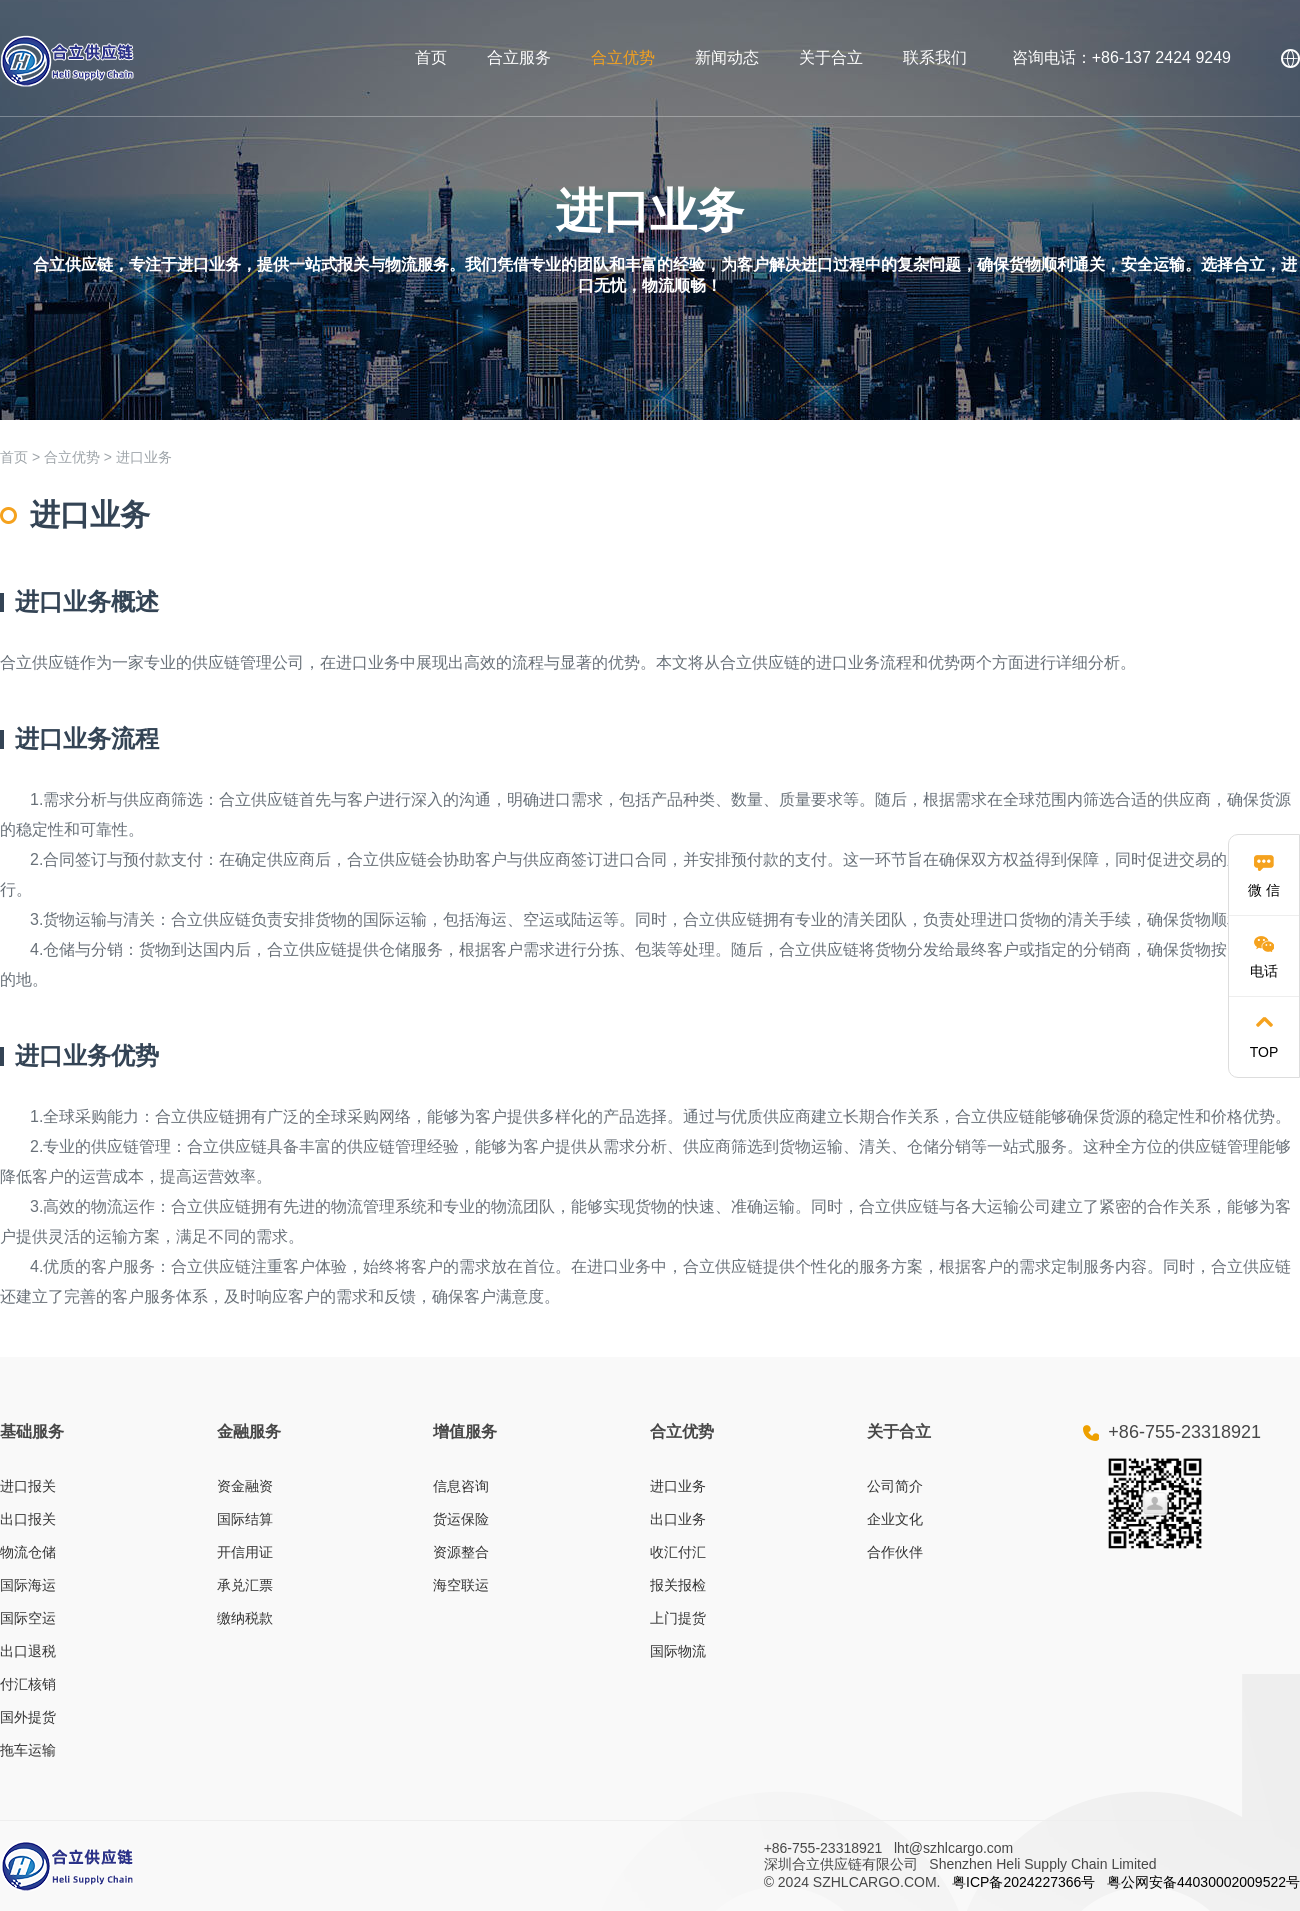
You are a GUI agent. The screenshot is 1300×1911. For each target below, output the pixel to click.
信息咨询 (461, 1486)
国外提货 (28, 1717)
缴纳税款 (245, 1618)
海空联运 (461, 1585)
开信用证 (245, 1552)
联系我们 (935, 57)
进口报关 (28, 1486)
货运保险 (461, 1519)
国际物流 (678, 1651)
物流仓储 (28, 1552)
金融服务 (249, 1431)
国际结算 (245, 1519)
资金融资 (245, 1486)
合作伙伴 (895, 1552)
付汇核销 (28, 1684)
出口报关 (28, 1519)
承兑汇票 (245, 1585)
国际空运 (28, 1618)
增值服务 (465, 1431)
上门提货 (678, 1618)
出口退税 (28, 1651)
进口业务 (144, 457)
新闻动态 (727, 57)
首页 (431, 57)
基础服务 (32, 1431)
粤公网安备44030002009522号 (1203, 1882)
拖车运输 (28, 1750)
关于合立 (831, 57)
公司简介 (895, 1486)
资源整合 (461, 1552)
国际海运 (28, 1585)
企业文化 (895, 1519)
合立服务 (519, 57)
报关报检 (678, 1585)
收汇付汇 (678, 1552)
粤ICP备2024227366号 (1023, 1882)
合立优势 (623, 57)
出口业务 (678, 1519)
